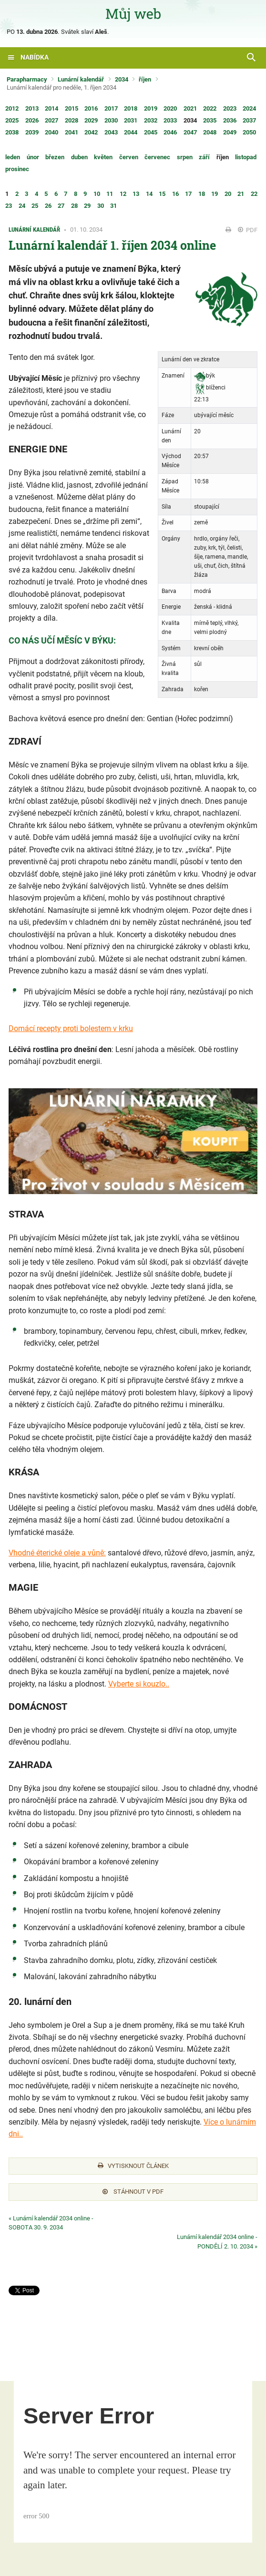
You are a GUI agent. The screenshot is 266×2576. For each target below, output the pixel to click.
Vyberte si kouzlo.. (138, 1683)
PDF (247, 230)
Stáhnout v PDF (133, 2191)
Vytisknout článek (133, 2165)
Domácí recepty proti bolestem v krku (71, 1028)
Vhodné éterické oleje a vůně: (57, 1552)
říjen (145, 79)
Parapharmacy (27, 79)
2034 (121, 79)
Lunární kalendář (81, 79)
